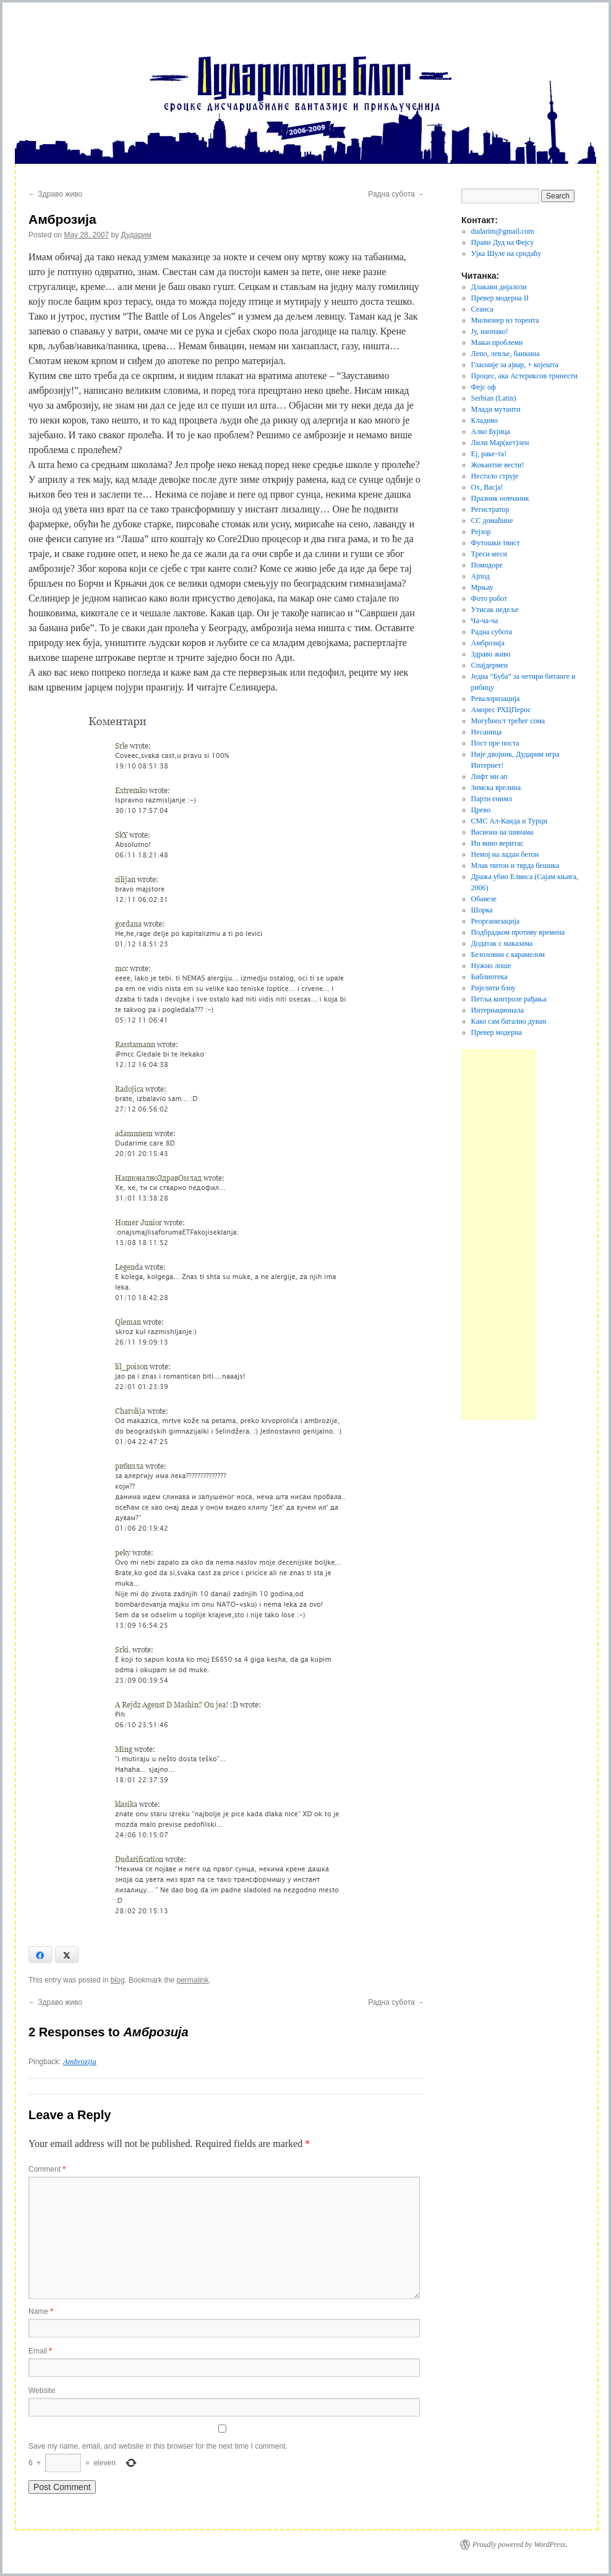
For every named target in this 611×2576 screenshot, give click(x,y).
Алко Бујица (490, 431)
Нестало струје (495, 476)
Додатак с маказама (502, 943)
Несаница (486, 732)
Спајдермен (489, 665)
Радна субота (396, 194)
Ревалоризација (495, 698)
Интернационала (497, 1010)
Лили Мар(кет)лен (500, 442)
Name (40, 2311)
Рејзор (481, 531)
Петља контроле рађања (509, 999)
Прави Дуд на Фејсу (502, 242)
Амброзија (488, 643)
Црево (481, 810)
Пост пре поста (495, 743)
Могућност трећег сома (508, 720)
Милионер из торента (505, 320)
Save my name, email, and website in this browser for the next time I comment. (158, 2446)
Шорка (482, 910)
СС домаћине (492, 520)
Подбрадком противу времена (518, 932)
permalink (192, 1980)
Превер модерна (496, 1032)
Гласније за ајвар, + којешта (514, 364)
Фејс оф (483, 387)
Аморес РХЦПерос (501, 709)
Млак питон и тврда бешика (515, 865)
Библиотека (489, 976)
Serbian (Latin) (493, 398)
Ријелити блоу (493, 988)
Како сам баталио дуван (509, 1021)
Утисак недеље (495, 609)
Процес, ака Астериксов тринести (524, 376)
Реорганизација (495, 921)
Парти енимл (491, 798)
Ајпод (480, 576)
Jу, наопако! (489, 331)
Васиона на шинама (502, 832)
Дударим (136, 235)
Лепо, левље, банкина (505, 353)
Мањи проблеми (497, 342)
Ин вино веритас (497, 843)
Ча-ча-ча (484, 620)
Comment (47, 2169)
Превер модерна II (500, 298)
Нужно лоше (491, 965)
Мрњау (482, 587)
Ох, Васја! (487, 487)
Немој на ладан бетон (505, 854)
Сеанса (482, 309)
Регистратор (490, 509)
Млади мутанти (496, 409)
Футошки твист (495, 542)
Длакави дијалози (499, 287)
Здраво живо (55, 194)
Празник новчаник (500, 498)
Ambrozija (79, 2061)
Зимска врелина (496, 787)
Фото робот (489, 598)
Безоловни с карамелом (508, 954)
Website (41, 2390)
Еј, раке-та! (489, 453)
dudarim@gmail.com (502, 231)
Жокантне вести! (497, 465)
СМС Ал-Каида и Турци (509, 821)
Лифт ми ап (489, 776)
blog (118, 1980)
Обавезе (484, 899)
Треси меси (489, 554)
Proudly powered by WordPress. (520, 2544)
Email (40, 2351)
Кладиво (484, 420)
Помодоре (487, 565)
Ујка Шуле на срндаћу (506, 253)
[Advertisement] (498, 1234)
